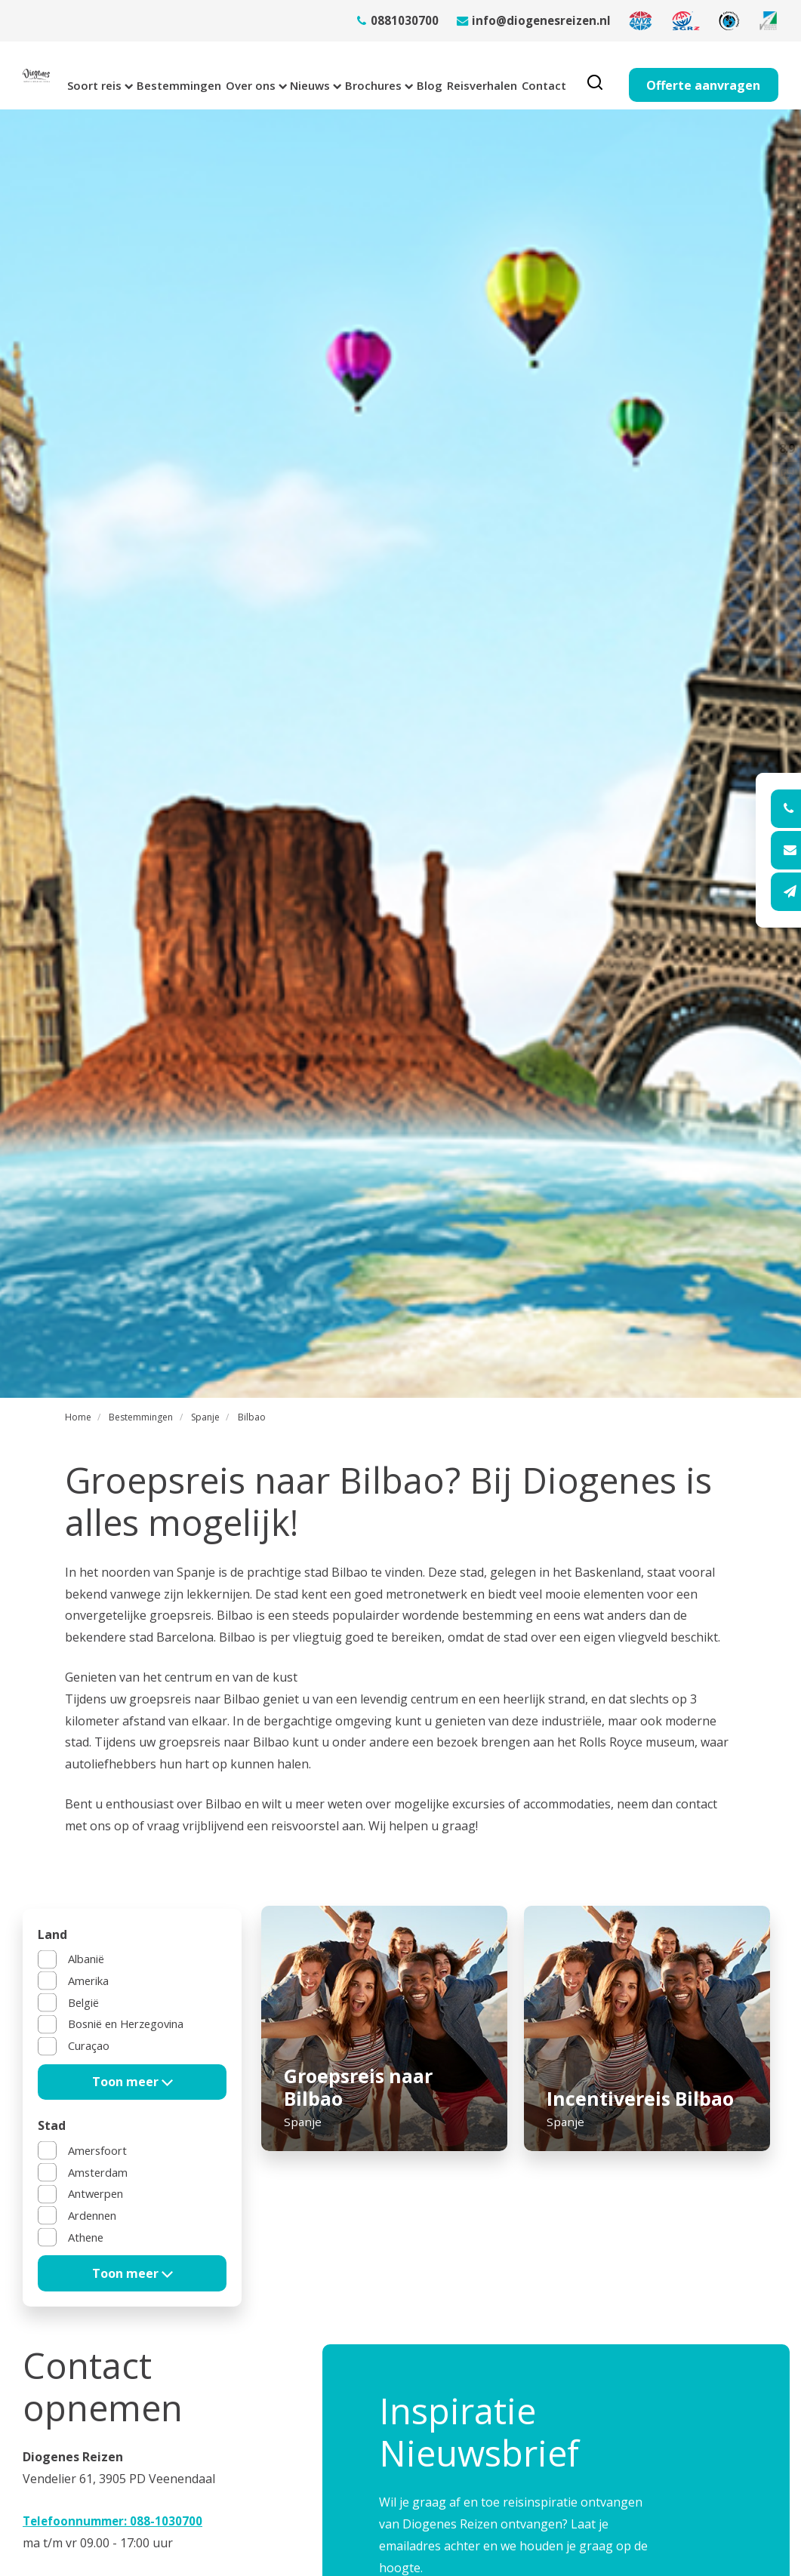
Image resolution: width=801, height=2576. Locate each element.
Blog (471, 75)
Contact (610, 75)
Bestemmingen (170, 75)
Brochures (408, 75)
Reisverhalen (536, 75)
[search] (665, 75)
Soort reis (78, 75)
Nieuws (331, 75)
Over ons (259, 75)
